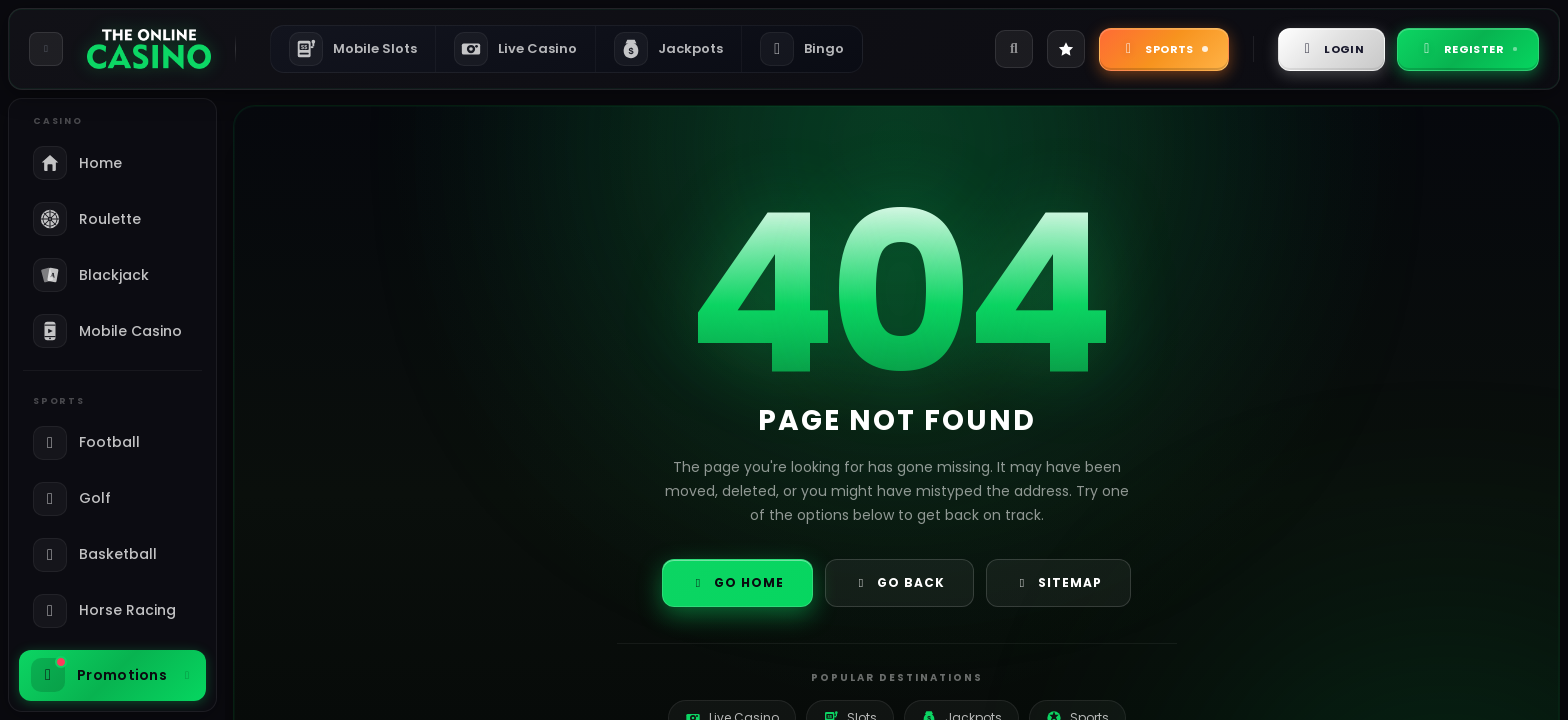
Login (1332, 49)
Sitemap (1058, 582)
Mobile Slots (353, 49)
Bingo (802, 49)
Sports (1164, 49)
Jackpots (668, 49)
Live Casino (515, 49)
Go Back (899, 582)
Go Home (737, 582)
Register (1468, 49)
